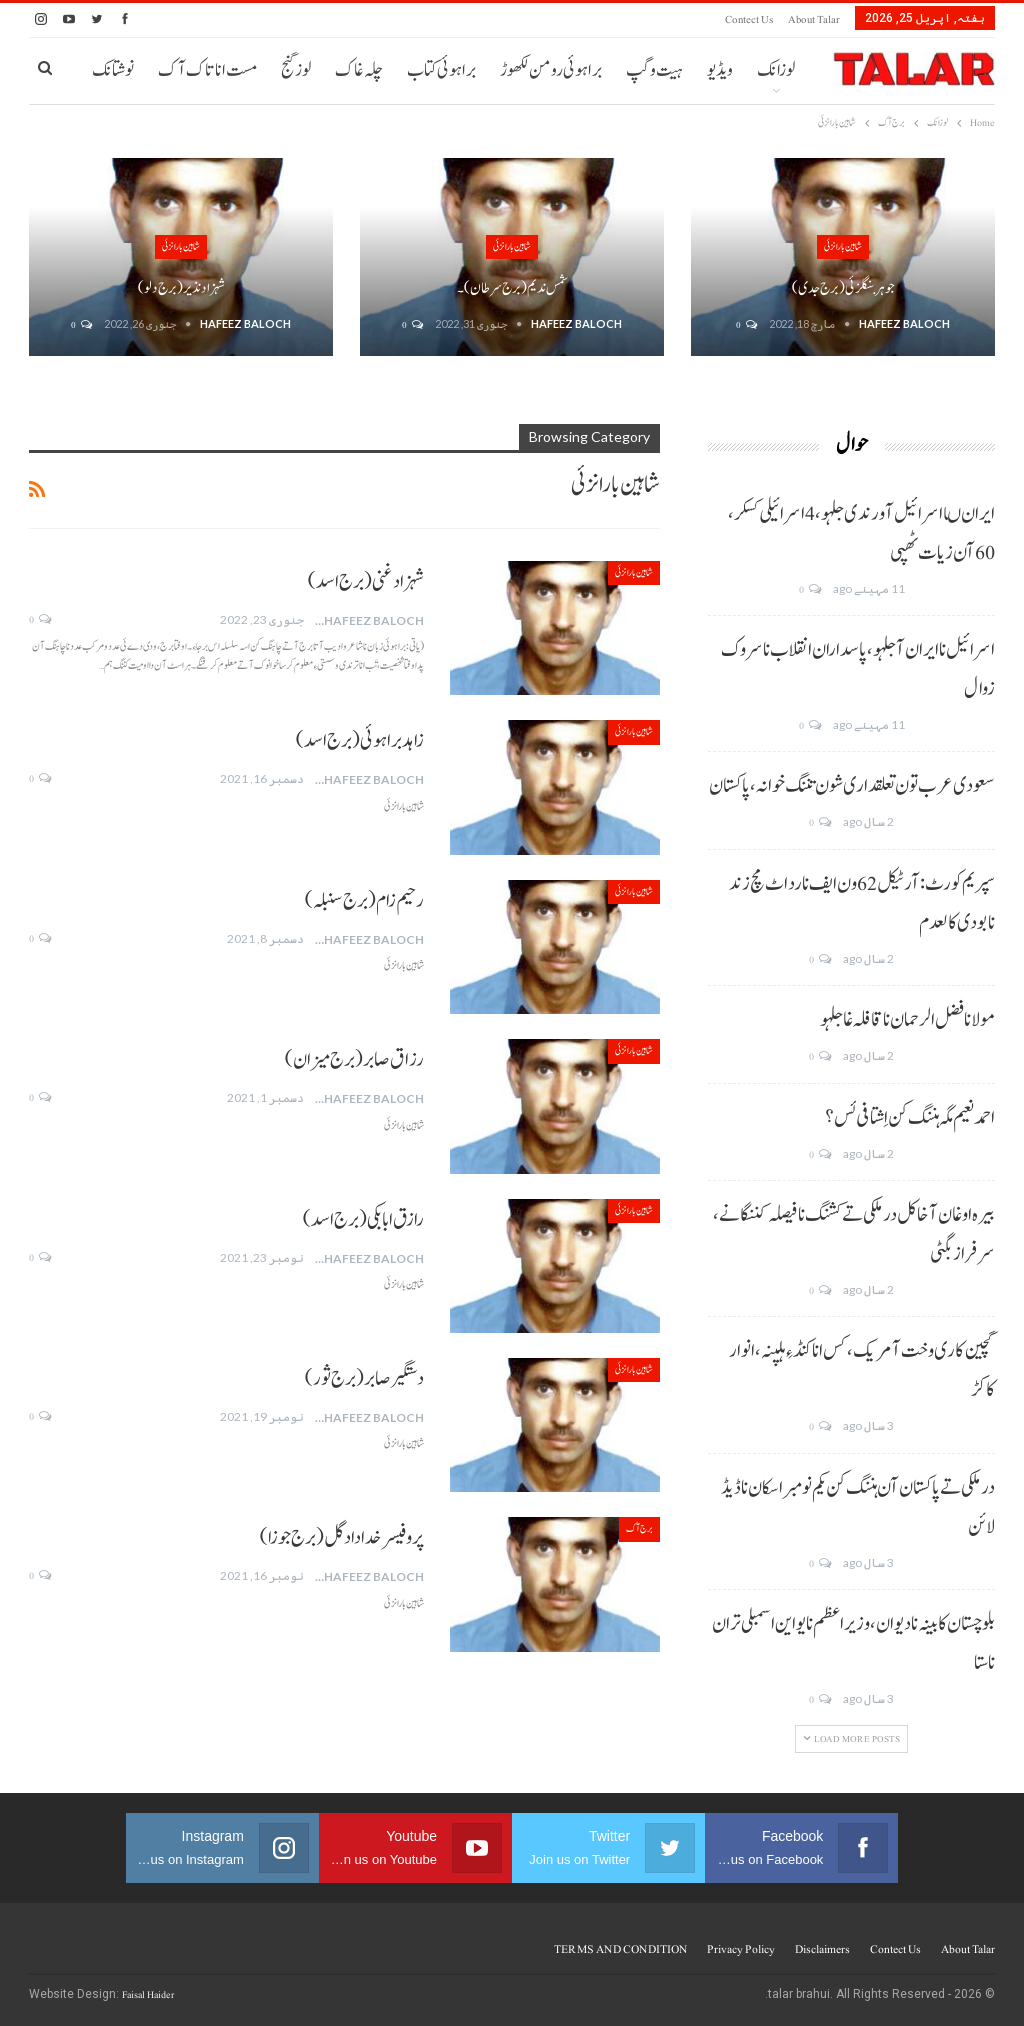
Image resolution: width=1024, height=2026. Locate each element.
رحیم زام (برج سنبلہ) (364, 901)
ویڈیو (720, 70)
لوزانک (776, 70)
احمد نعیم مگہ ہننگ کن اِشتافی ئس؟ (910, 1118)
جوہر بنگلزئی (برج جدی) (843, 288)
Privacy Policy (741, 1949)
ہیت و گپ (654, 70)
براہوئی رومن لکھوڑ (551, 70)
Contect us (749, 19)
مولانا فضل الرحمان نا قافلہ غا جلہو (907, 1020)
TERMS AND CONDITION (620, 1949)
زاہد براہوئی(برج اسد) (360, 741)
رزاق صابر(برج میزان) (354, 1060)
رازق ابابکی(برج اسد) (363, 1220)
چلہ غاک (359, 70)
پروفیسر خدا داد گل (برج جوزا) (342, 1538)
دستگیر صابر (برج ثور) (364, 1379)
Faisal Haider (148, 1994)
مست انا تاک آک (207, 70)
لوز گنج (296, 70)
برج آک (639, 1528)
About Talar (814, 19)
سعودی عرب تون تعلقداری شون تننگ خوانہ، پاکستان (852, 786)
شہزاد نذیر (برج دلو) (181, 288)
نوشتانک (113, 70)
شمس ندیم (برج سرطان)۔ (512, 288)
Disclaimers (822, 1949)
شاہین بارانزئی (843, 246)
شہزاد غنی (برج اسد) (366, 582)
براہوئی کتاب (441, 70)
